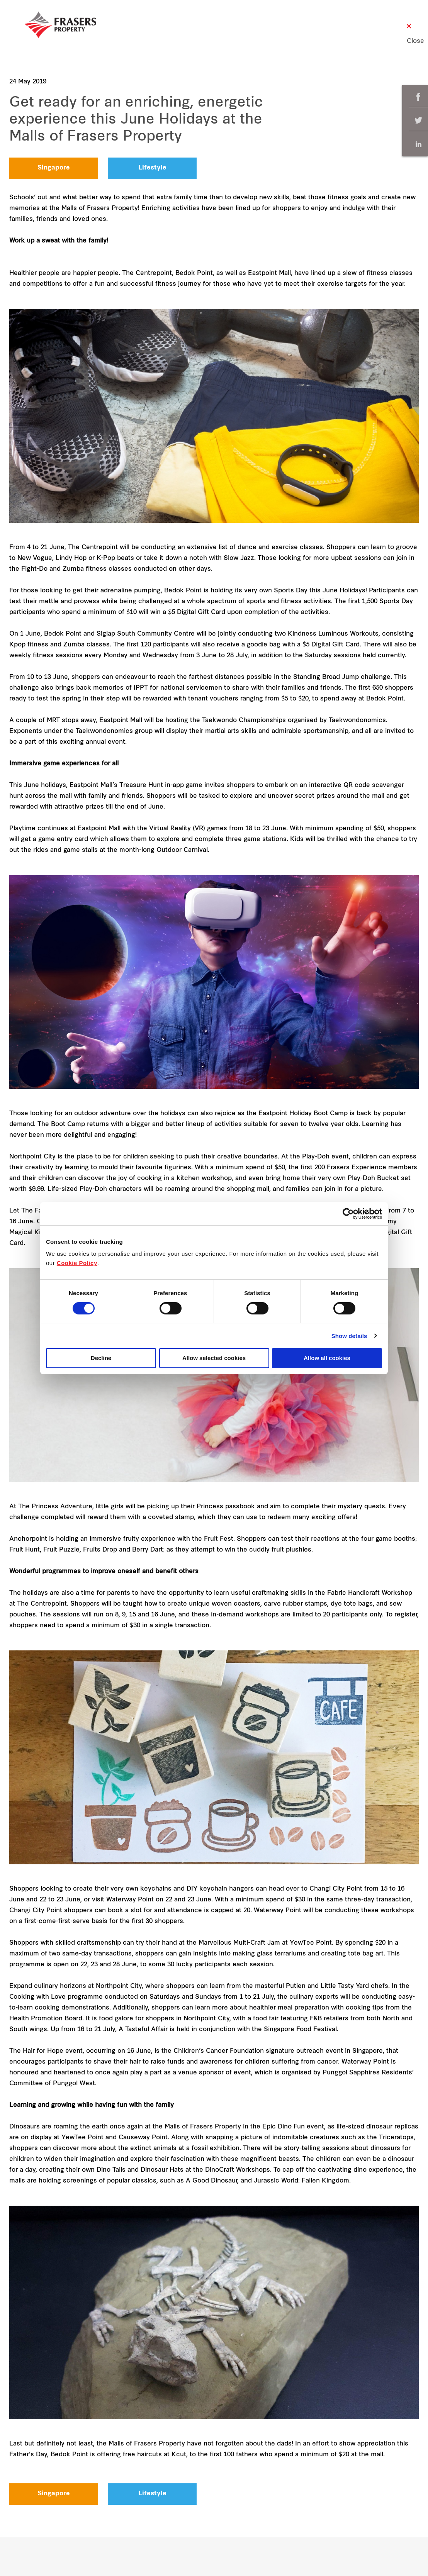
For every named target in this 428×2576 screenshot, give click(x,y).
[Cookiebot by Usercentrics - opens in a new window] (348, 1213)
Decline (101, 1358)
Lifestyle (152, 168)
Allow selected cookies (214, 1358)
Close (409, 41)
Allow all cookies (327, 1358)
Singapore (53, 168)
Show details (349, 1336)
